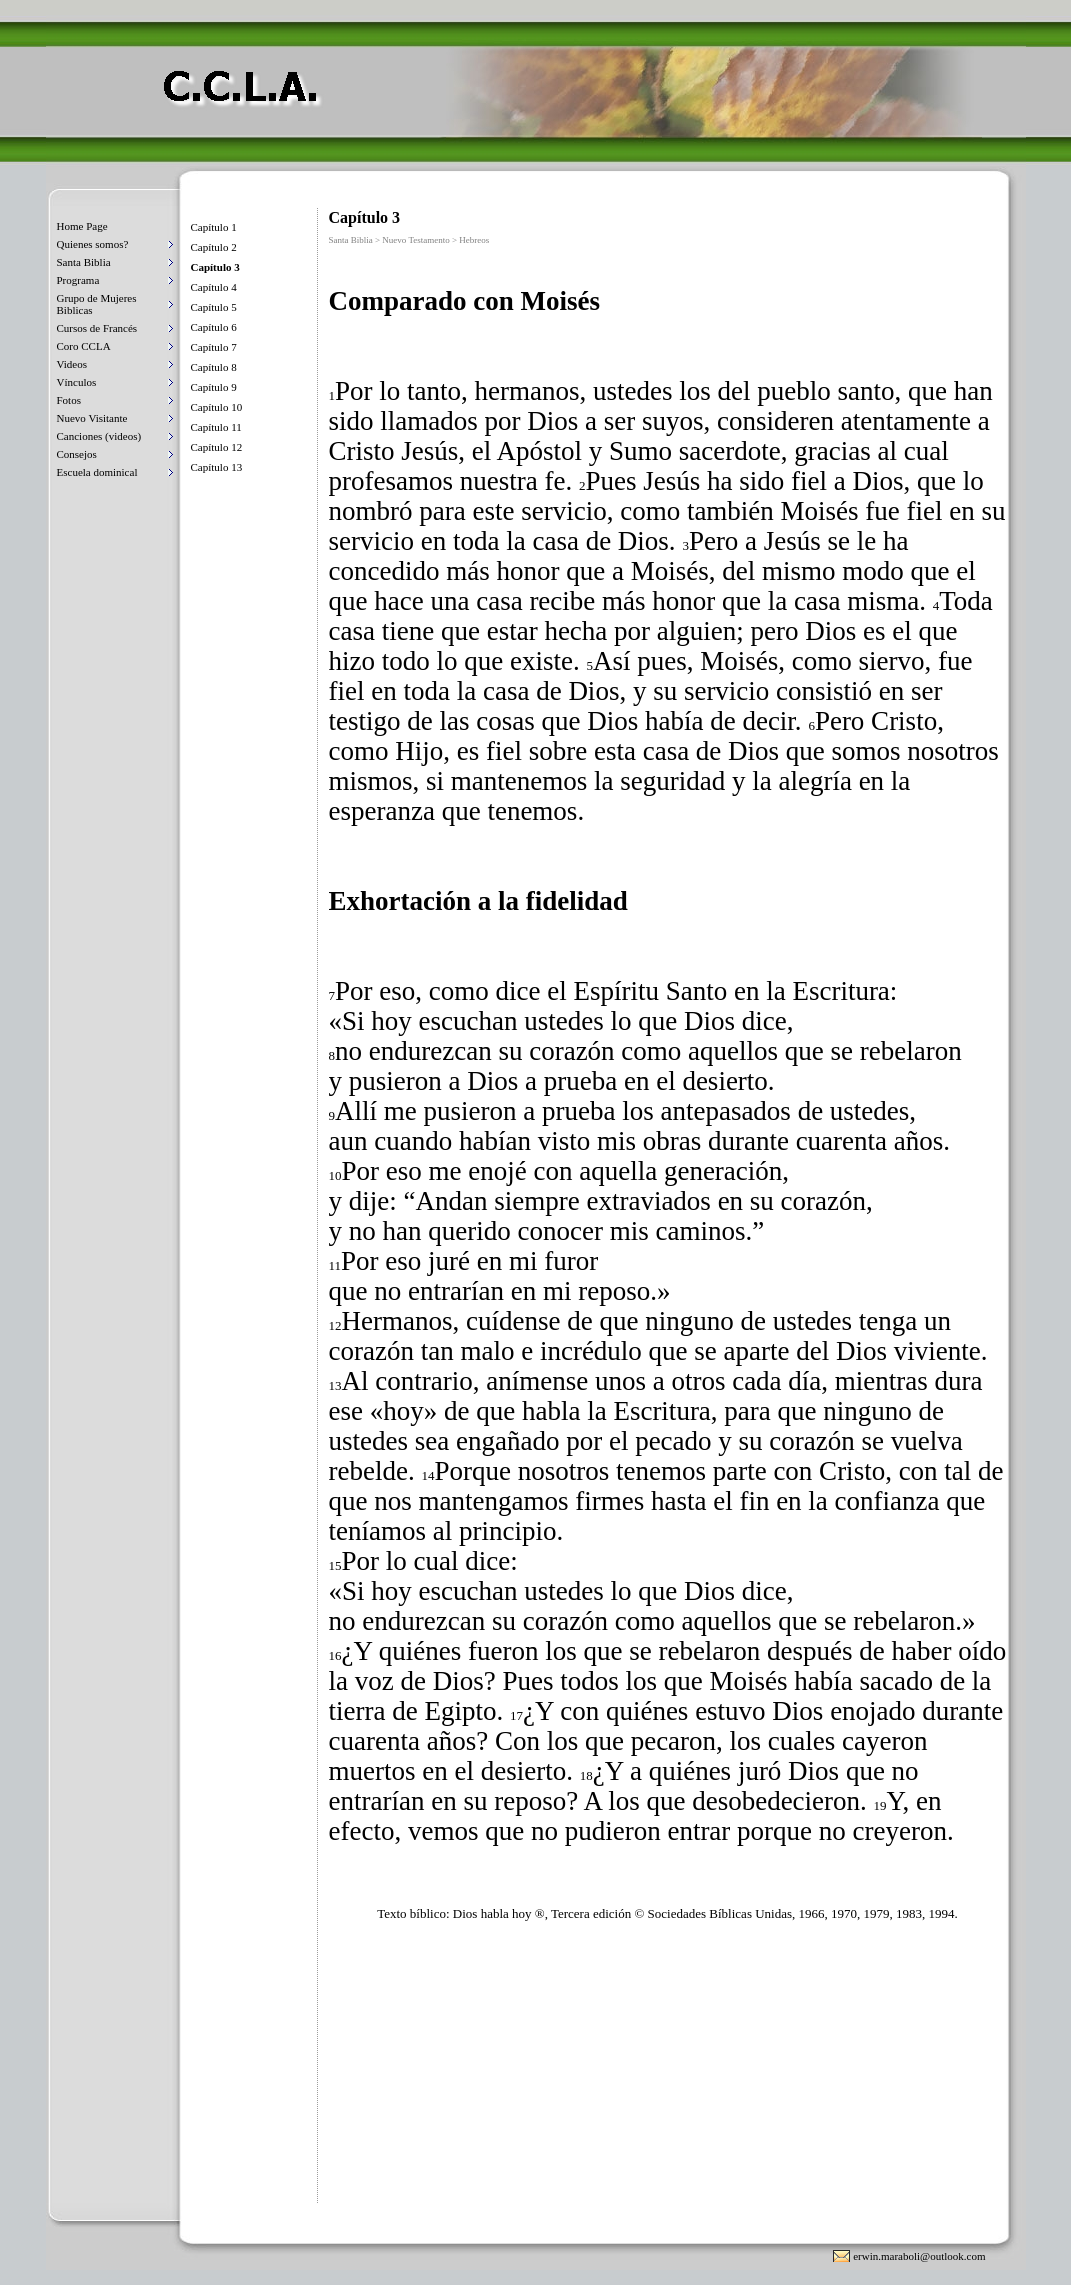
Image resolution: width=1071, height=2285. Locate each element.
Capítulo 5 (214, 307)
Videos (72, 364)
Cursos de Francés (97, 328)
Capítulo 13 (217, 467)
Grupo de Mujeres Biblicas (97, 304)
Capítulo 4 (214, 287)
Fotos (69, 400)
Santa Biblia (84, 262)
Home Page (82, 226)
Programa (78, 280)
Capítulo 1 (214, 227)
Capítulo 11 (216, 427)
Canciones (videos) (99, 436)
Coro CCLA (84, 346)
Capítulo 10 (217, 407)
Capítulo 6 (214, 327)
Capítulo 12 (217, 447)
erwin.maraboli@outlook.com (919, 2256)
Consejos (77, 454)
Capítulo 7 (214, 347)
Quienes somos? (93, 244)
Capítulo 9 (214, 387)
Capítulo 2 (214, 247)
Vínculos (77, 382)
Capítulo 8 (214, 367)
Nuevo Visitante (92, 418)
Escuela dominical (97, 472)
